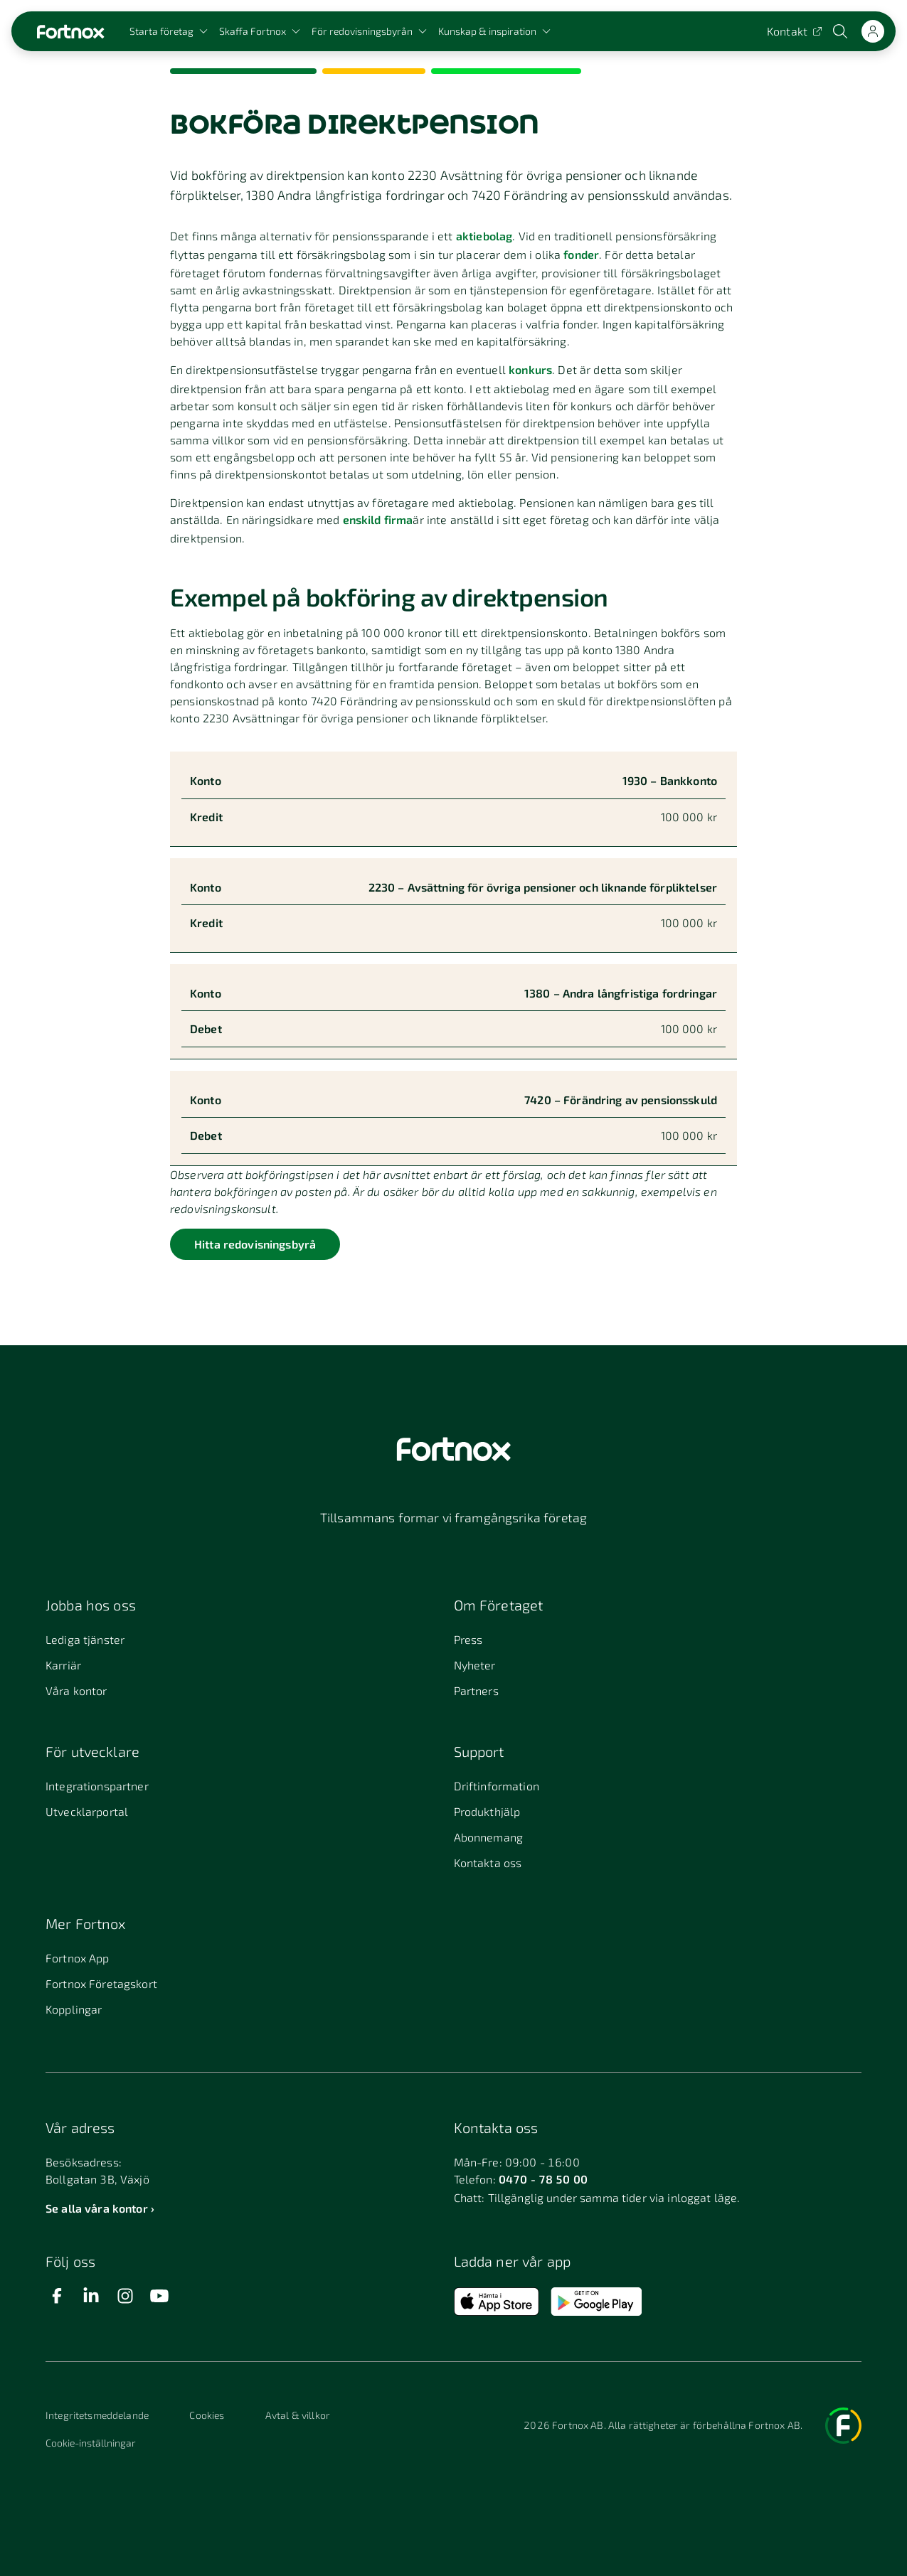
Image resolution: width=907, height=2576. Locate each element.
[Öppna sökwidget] (841, 31)
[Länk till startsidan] (70, 31)
